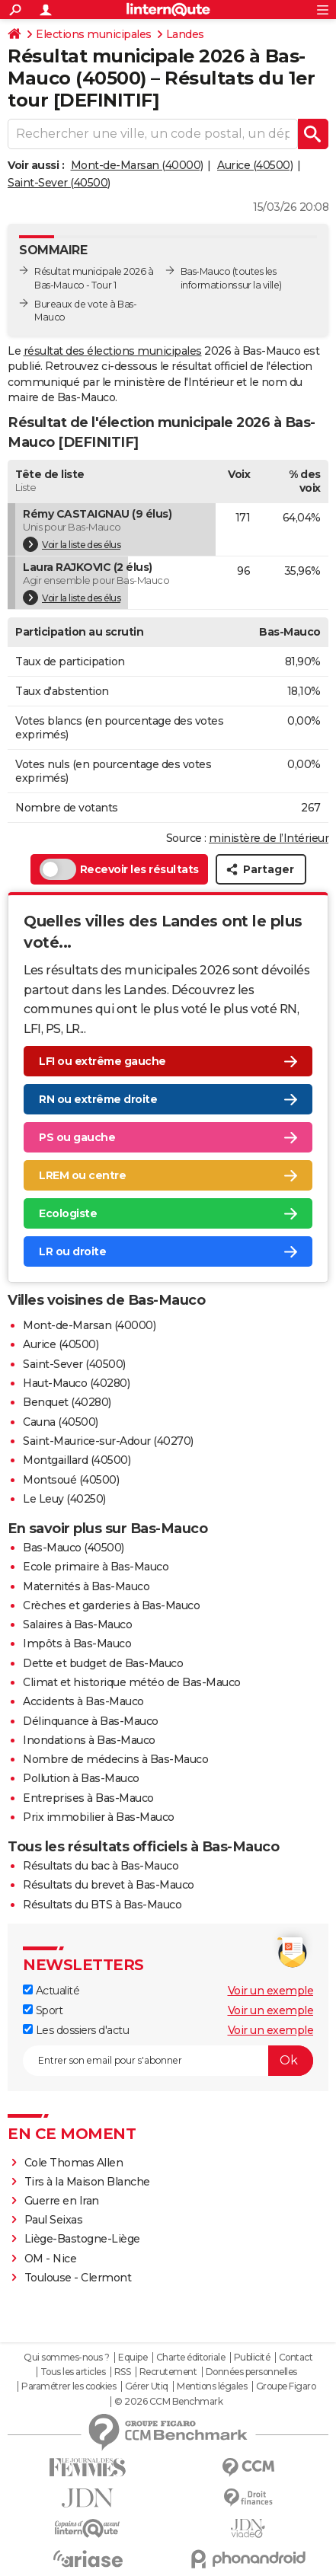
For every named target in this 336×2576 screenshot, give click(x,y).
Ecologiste (68, 1213)
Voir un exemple (271, 1990)
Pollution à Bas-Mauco (81, 1778)
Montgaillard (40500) (76, 1460)
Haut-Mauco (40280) (76, 1383)
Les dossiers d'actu (76, 2030)
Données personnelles (251, 2372)
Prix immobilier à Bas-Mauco (98, 1817)
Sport (42, 2010)
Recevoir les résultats (119, 869)
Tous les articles (73, 2372)
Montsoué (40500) (71, 1480)
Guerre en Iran (61, 2201)
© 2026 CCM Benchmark (168, 2401)
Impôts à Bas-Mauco (77, 1643)
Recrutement (168, 2372)
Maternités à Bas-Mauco (86, 1586)
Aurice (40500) (255, 165)
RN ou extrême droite (98, 1099)
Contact (296, 2357)
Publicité (252, 2357)
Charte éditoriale (191, 2357)
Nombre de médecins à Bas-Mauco (115, 1759)
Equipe (132, 2357)
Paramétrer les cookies (68, 2386)
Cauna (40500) (60, 1422)
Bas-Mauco (206, 271)
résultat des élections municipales (113, 351)
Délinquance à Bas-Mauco (90, 1721)
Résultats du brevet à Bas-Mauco (108, 1885)
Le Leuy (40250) (64, 1499)
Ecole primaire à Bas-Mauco (95, 1566)
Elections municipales (94, 34)
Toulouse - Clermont (78, 2277)
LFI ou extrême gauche (102, 1061)
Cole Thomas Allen (73, 2163)
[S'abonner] (168, 2060)
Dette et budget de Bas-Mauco (103, 1663)
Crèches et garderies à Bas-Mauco (111, 1605)
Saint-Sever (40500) (59, 183)
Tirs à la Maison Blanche (87, 2182)
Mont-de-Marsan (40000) (137, 165)
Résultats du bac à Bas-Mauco (100, 1866)
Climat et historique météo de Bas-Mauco (132, 1682)
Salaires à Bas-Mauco (77, 1624)
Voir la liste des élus (71, 544)
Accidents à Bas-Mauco (83, 1701)
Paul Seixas (53, 2220)
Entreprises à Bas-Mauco (88, 1798)
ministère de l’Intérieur (268, 838)
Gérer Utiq (146, 2386)
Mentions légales (212, 2386)
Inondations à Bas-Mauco (89, 1740)
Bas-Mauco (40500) (73, 1547)
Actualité (51, 1990)
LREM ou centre (82, 1175)
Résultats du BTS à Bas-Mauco (102, 1904)
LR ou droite (72, 1251)
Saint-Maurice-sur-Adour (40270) (108, 1441)
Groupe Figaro (286, 2386)
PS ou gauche (77, 1137)
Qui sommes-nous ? (67, 2357)
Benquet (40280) (67, 1402)
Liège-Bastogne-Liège (82, 2239)
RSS (122, 2372)
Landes (185, 34)
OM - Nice (50, 2258)
